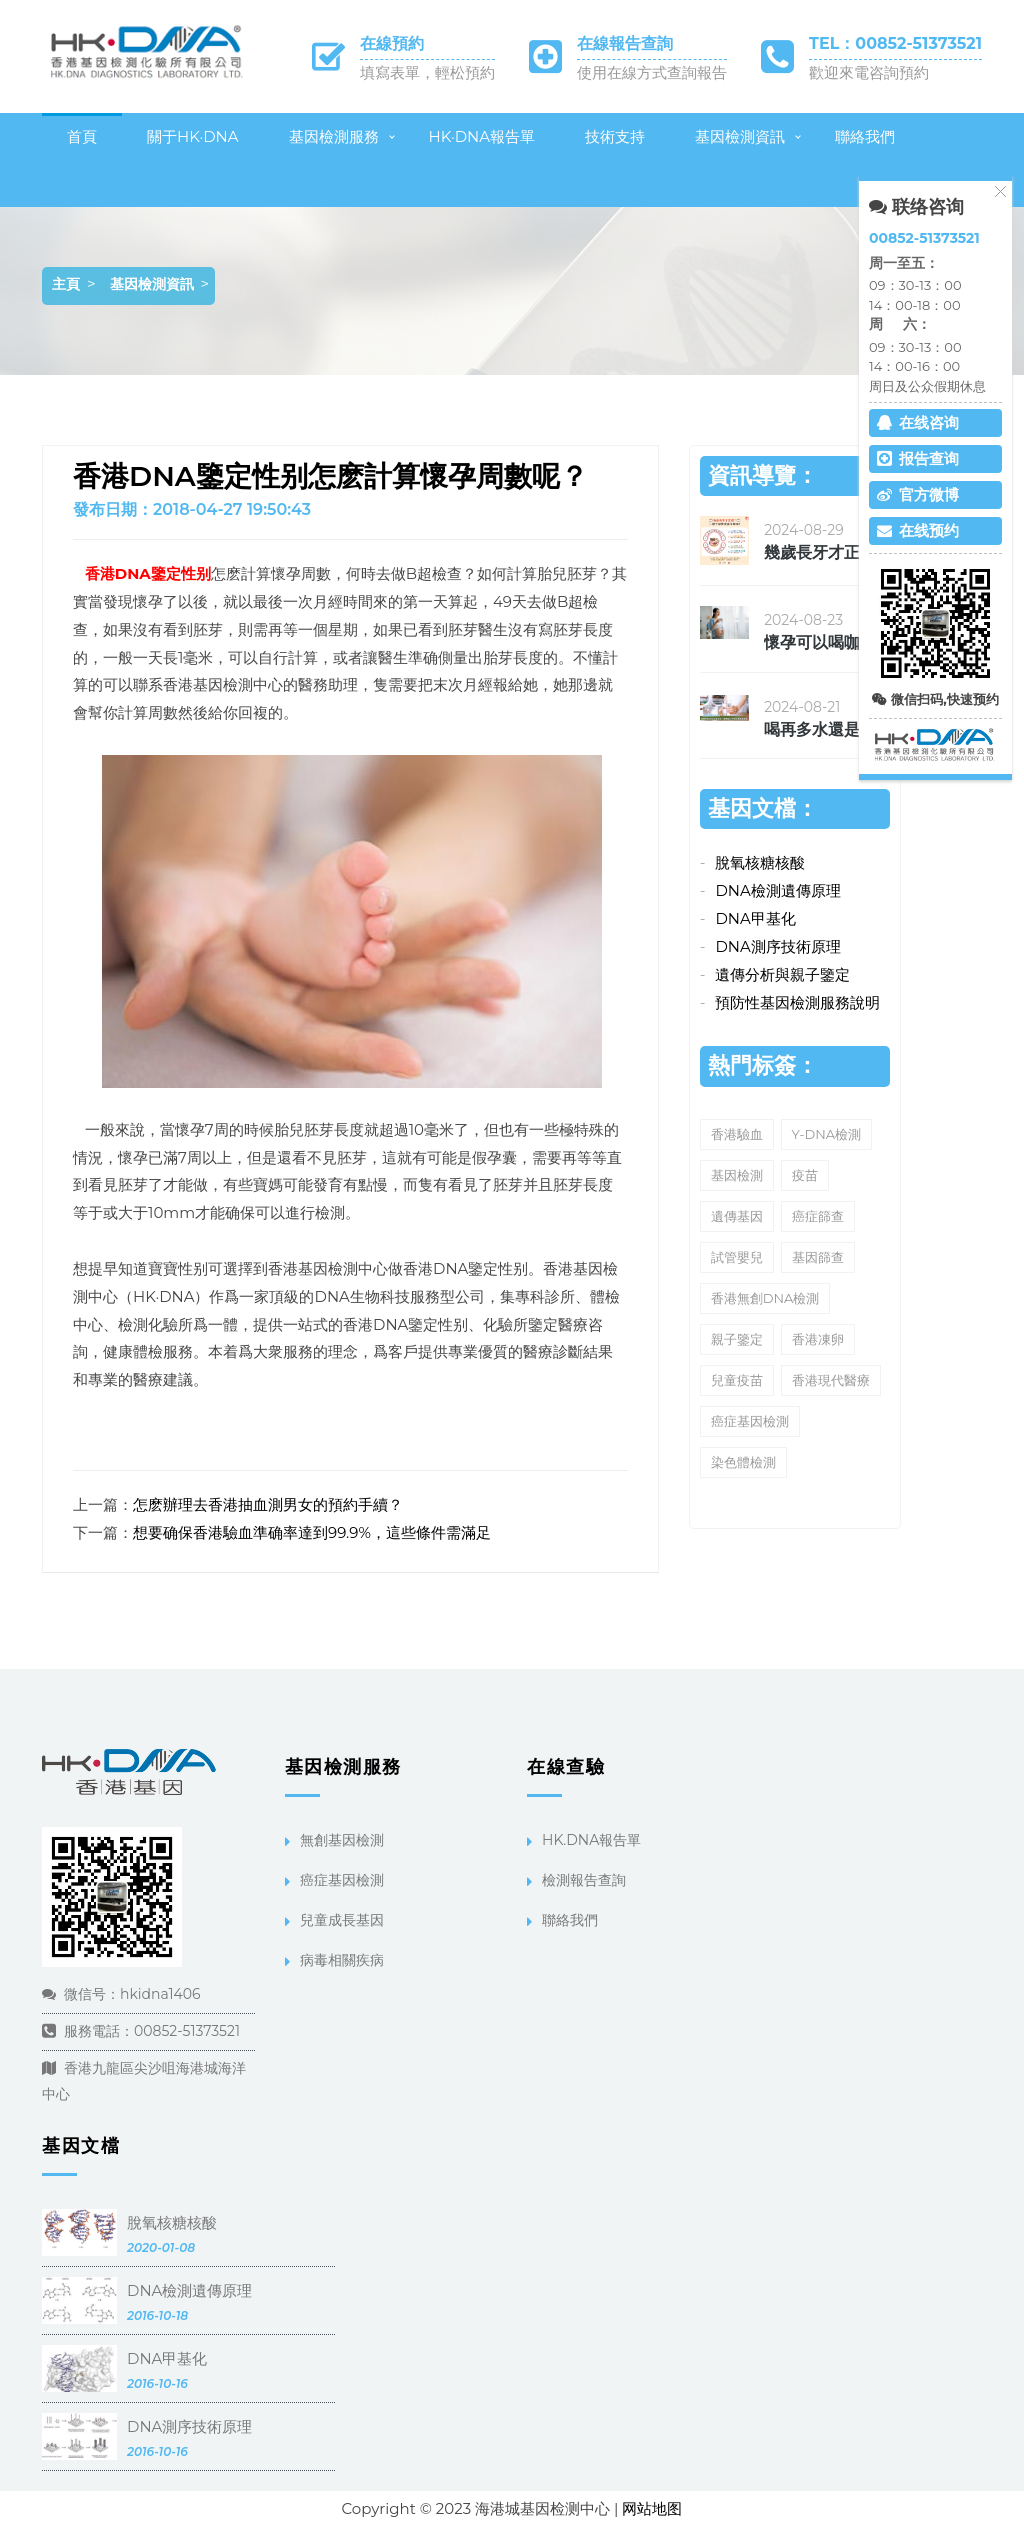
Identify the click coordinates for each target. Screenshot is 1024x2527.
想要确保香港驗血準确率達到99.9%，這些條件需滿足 (312, 1532)
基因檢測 (737, 1175)
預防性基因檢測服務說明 (797, 1002)
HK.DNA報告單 (591, 1840)
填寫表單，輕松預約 (427, 72)
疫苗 (805, 1175)
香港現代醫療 (831, 1380)
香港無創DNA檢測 (765, 1298)
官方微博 (918, 494)
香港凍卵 (818, 1339)
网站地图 (652, 2508)
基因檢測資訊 (740, 136)
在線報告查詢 (625, 43)
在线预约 (918, 530)
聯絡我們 (865, 136)
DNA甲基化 (755, 918)
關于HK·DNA (193, 136)
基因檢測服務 (334, 136)
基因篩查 (818, 1257)
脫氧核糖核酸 (760, 862)
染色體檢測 (743, 1462)
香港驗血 (737, 1134)
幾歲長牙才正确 (820, 552)
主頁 (66, 284)
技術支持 (615, 136)
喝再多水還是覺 (820, 729)
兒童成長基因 (342, 1920)
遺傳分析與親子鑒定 (782, 974)
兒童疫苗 (737, 1380)
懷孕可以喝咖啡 (820, 642)
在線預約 (392, 43)
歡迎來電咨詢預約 (869, 72)
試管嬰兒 (737, 1257)
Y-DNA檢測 (826, 1134)
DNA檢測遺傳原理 (777, 890)
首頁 (82, 136)
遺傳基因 (737, 1216)
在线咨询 (918, 422)
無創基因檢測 (342, 1840)
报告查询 (918, 458)
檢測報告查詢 (584, 1880)
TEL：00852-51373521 (895, 43)
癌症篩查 (818, 1216)
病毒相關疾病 (342, 1960)
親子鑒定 (737, 1339)
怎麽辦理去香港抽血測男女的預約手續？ (268, 1504)
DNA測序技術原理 (777, 946)
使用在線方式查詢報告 (652, 72)
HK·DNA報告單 (482, 136)
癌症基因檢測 (750, 1421)
